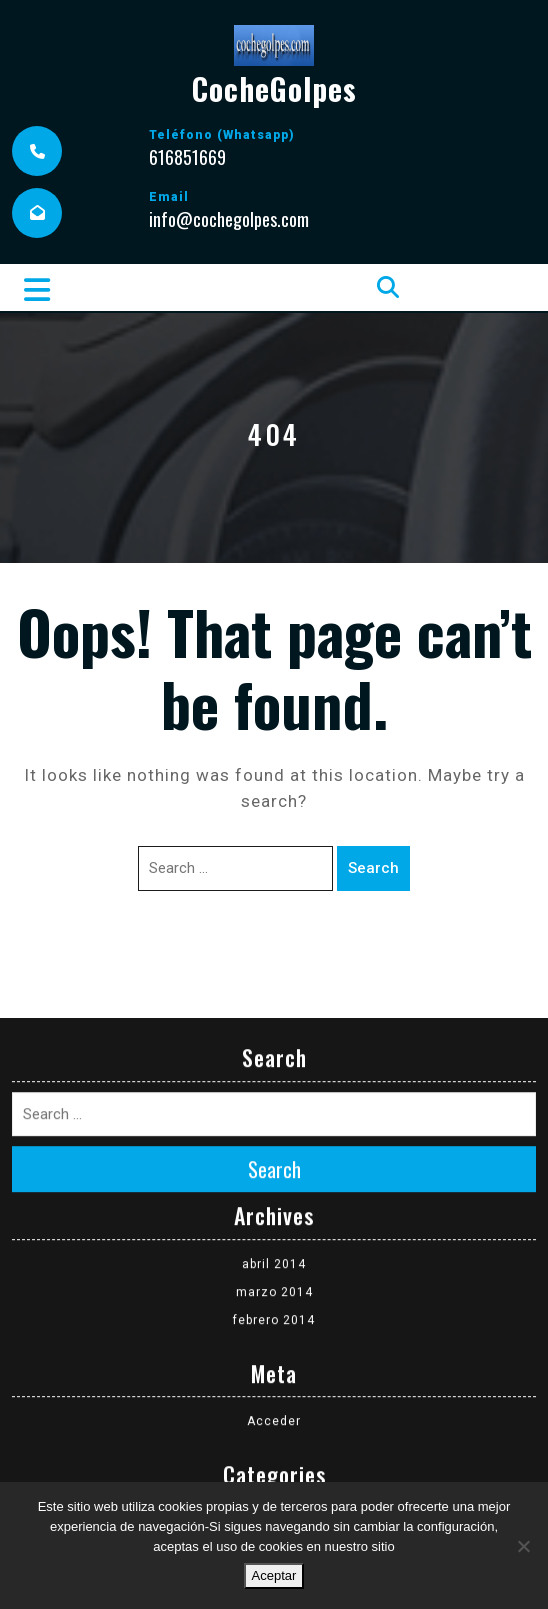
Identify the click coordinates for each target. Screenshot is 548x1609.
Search (373, 868)
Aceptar (274, 1575)
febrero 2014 (274, 1237)
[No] (523, 1546)
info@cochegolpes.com (229, 219)
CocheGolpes (274, 88)
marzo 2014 (274, 1209)
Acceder (274, 1338)
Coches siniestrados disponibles (274, 1439)
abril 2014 (274, 1181)
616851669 (187, 157)
